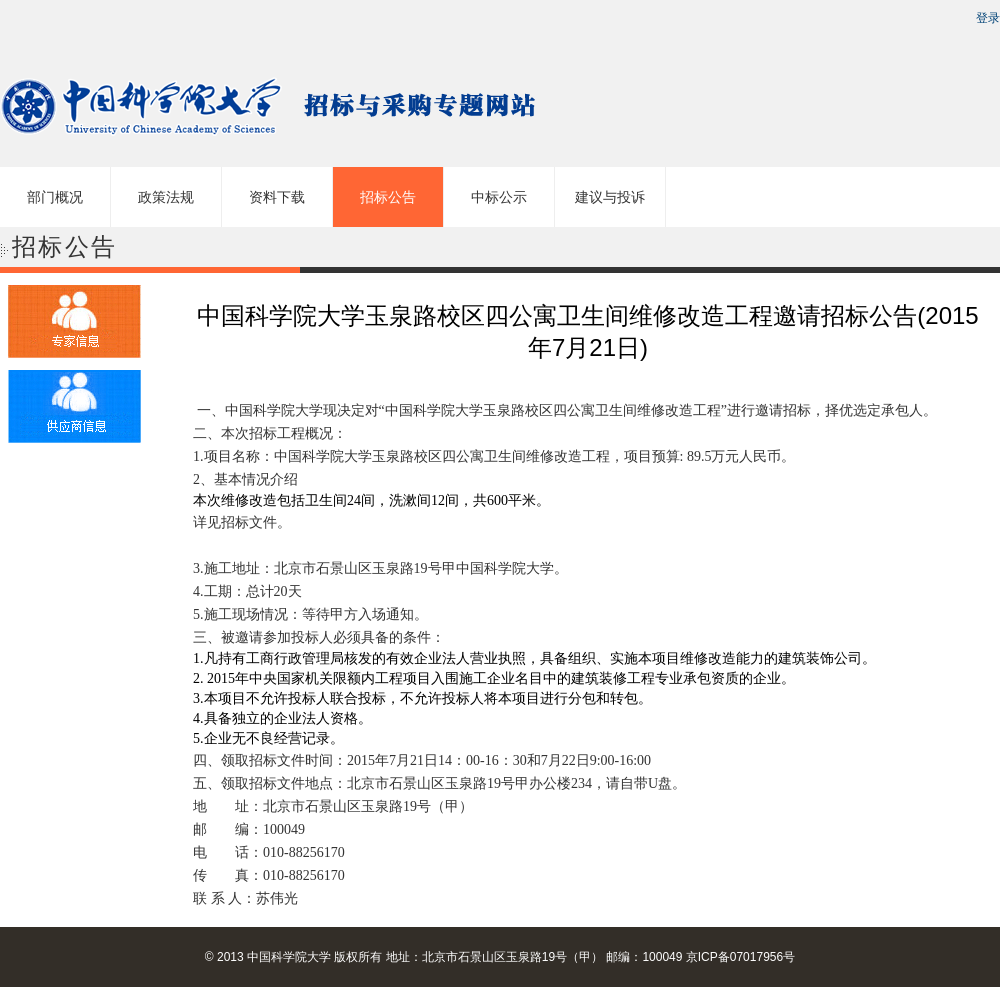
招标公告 (388, 197)
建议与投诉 (610, 197)
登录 (988, 18)
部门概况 (55, 197)
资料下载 (277, 197)
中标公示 (499, 197)
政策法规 (166, 197)
